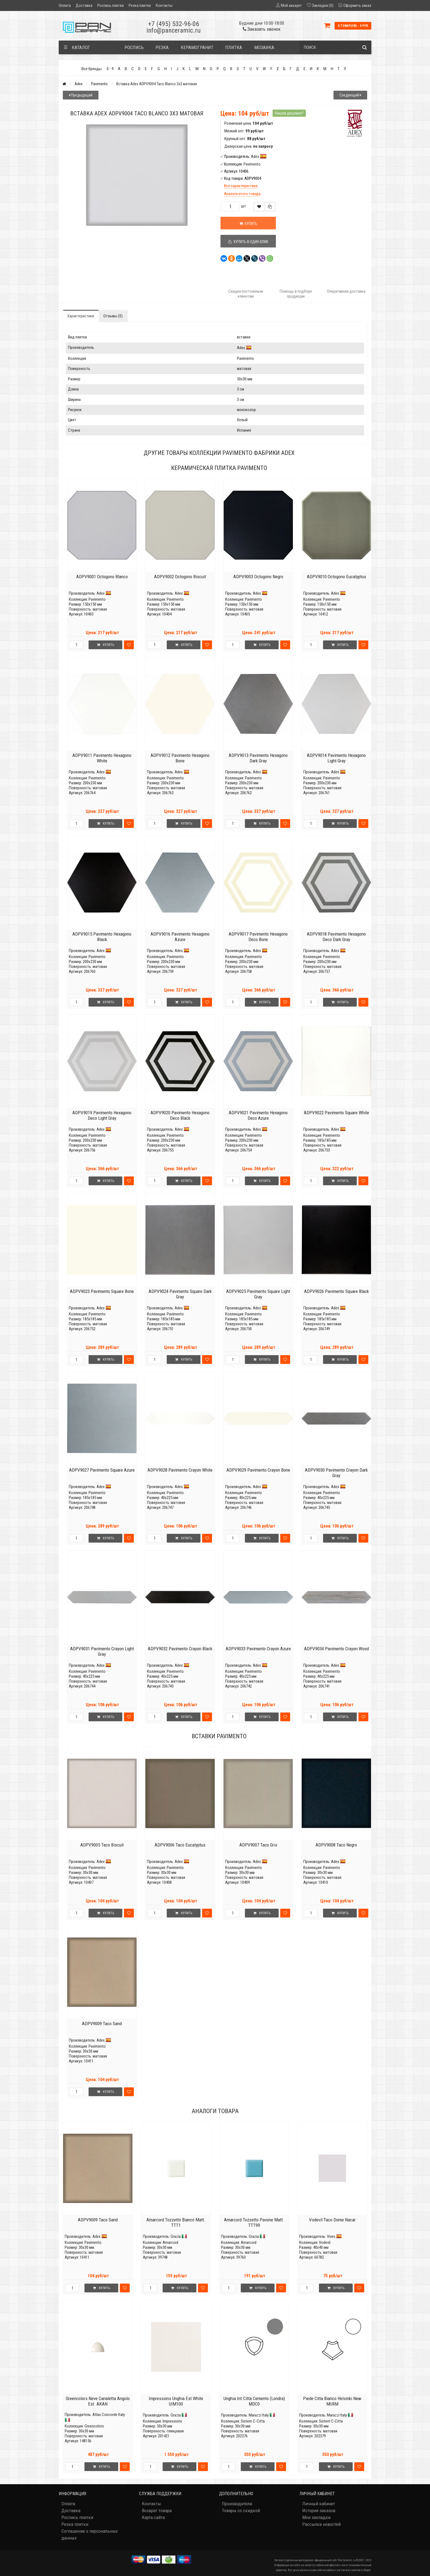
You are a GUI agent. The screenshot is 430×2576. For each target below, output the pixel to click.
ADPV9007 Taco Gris (258, 1845)
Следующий (350, 95)
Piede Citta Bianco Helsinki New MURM (332, 2401)
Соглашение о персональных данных (89, 2534)
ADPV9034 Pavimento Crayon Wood (336, 1648)
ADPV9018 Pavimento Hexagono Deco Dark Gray (336, 936)
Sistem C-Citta (253, 2421)
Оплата (65, 5)
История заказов (318, 2510)
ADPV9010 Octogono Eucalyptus (336, 576)
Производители (237, 2503)
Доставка (84, 5)
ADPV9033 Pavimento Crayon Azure (258, 1648)
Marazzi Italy (259, 2415)
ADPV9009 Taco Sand (102, 2023)
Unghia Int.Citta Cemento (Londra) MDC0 (254, 2401)
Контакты (164, 5)
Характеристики (80, 316)
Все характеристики (241, 185)
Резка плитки (140, 5)
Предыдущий (80, 95)
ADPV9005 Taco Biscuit (102, 1845)
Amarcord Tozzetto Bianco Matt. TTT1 (175, 2222)
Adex (79, 84)
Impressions (172, 2421)
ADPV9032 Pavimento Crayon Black (180, 1648)
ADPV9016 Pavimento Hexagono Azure (180, 936)
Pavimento (99, 84)
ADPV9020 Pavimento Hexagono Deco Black (180, 1115)
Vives (331, 2236)
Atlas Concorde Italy (108, 2414)
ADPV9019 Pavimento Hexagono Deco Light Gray (101, 1115)
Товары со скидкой (241, 2510)
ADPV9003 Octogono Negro (258, 576)
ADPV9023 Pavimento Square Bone (102, 1291)
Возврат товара (157, 2510)
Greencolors (94, 2426)
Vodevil (324, 2242)
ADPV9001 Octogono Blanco (102, 576)
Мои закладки (316, 2517)
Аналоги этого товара (242, 193)
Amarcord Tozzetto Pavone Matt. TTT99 (254, 2222)
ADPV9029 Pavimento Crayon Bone (258, 1470)
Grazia (176, 2236)
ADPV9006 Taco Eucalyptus (180, 1845)
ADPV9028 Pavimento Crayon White (180, 1470)
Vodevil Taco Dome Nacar (332, 2219)
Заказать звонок (262, 29)
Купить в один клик (248, 242)
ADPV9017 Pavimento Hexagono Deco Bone (258, 936)
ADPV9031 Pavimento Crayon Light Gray (102, 1651)
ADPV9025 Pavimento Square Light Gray (258, 1294)
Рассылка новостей (321, 2524)
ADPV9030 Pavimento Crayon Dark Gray (336, 1472)
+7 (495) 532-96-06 (173, 24)
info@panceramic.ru (173, 30)
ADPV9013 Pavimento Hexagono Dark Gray (258, 758)
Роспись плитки (110, 5)
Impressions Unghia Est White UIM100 (176, 2401)
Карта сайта (153, 2517)
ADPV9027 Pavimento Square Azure (102, 1470)
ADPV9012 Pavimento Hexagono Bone (180, 758)
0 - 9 (110, 68)
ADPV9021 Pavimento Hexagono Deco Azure (258, 1115)
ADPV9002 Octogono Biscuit (180, 576)
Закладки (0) (322, 5)
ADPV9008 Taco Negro (336, 1845)
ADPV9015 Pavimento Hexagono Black (101, 936)
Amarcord (170, 2242)
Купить (248, 223)
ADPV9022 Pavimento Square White (336, 1112)
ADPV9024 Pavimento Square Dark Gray (180, 1294)
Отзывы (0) (113, 316)
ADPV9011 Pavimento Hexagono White (101, 758)
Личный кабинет (318, 2503)
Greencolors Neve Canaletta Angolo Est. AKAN (98, 2401)
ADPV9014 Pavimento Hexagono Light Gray (336, 758)
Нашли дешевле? (289, 113)
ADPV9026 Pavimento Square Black (336, 1291)
